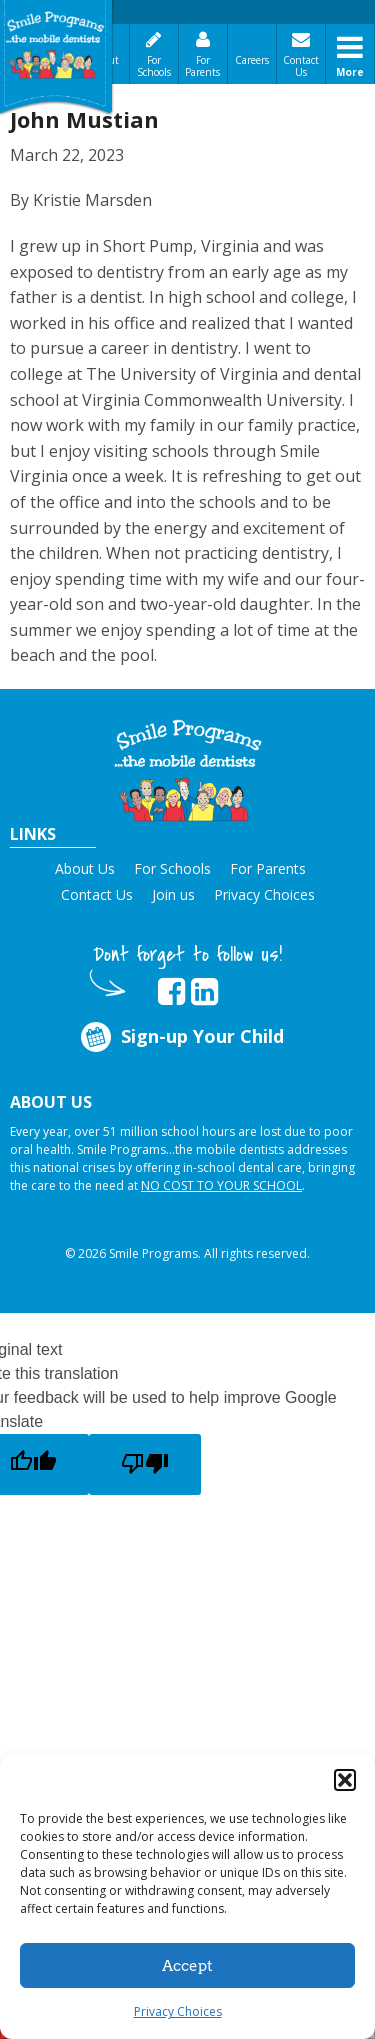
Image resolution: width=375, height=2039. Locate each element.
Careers (252, 60)
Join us (173, 894)
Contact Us (301, 66)
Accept (187, 1966)
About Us (85, 868)
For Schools (154, 66)
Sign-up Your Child (181, 1036)
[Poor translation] (145, 1464)
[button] (345, 1780)
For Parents (202, 66)
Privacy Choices (178, 2011)
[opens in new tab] (171, 992)
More (350, 72)
